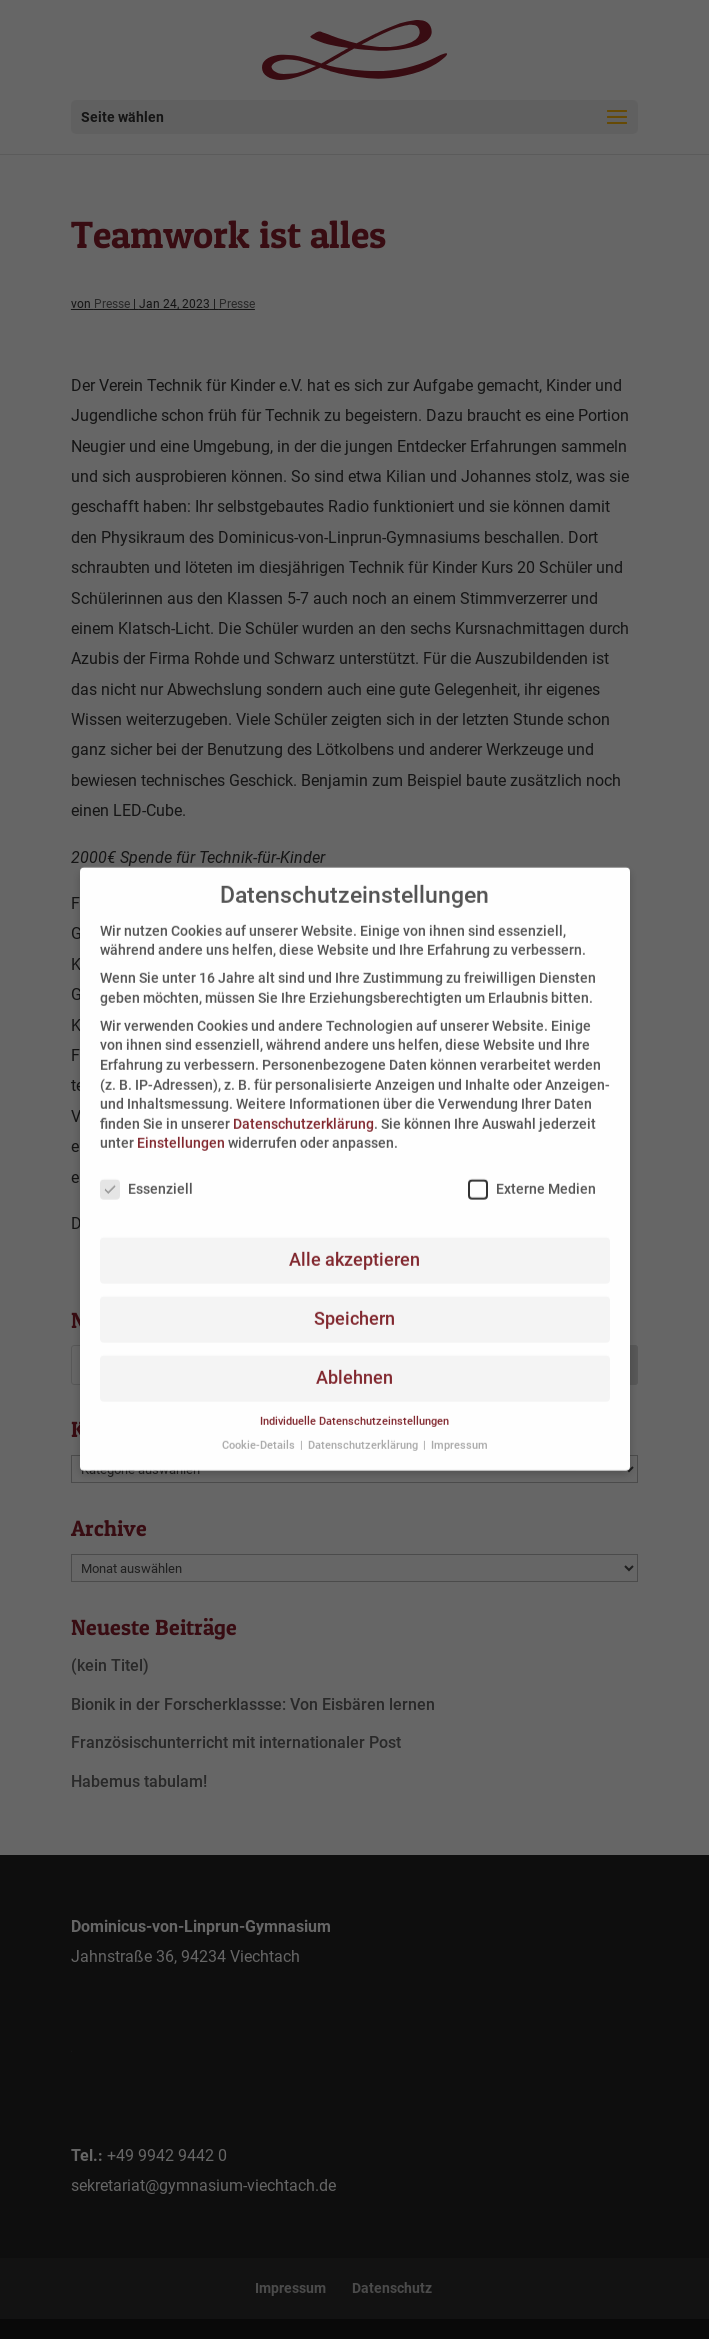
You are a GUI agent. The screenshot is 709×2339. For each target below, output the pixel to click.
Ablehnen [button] (354, 1363)
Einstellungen (181, 1129)
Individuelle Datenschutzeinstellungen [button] (354, 1406)
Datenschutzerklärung (303, 1109)
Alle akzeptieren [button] (354, 1245)
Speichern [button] (354, 1304)
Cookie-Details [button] (260, 1431)
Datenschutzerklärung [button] (364, 1431)
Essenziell (146, 1174)
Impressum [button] (459, 1431)
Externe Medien (532, 1174)
